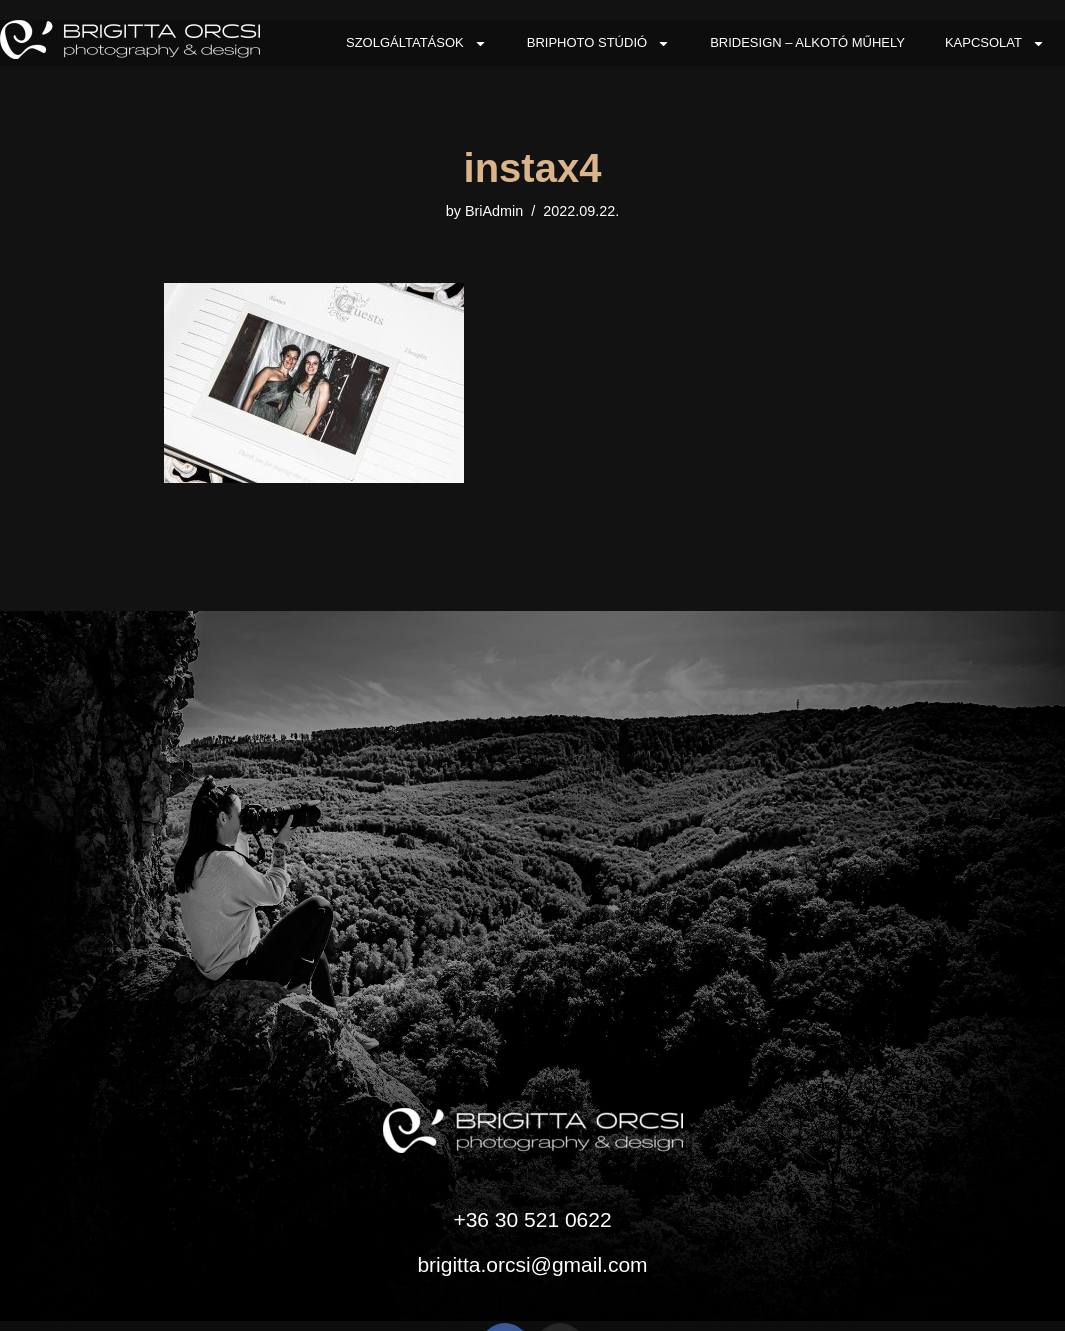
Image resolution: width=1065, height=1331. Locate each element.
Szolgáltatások (416, 43)
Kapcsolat (995, 43)
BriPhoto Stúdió (598, 43)
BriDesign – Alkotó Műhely (807, 42)
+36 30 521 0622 (532, 1219)
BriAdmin (494, 211)
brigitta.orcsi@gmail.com (532, 1264)
